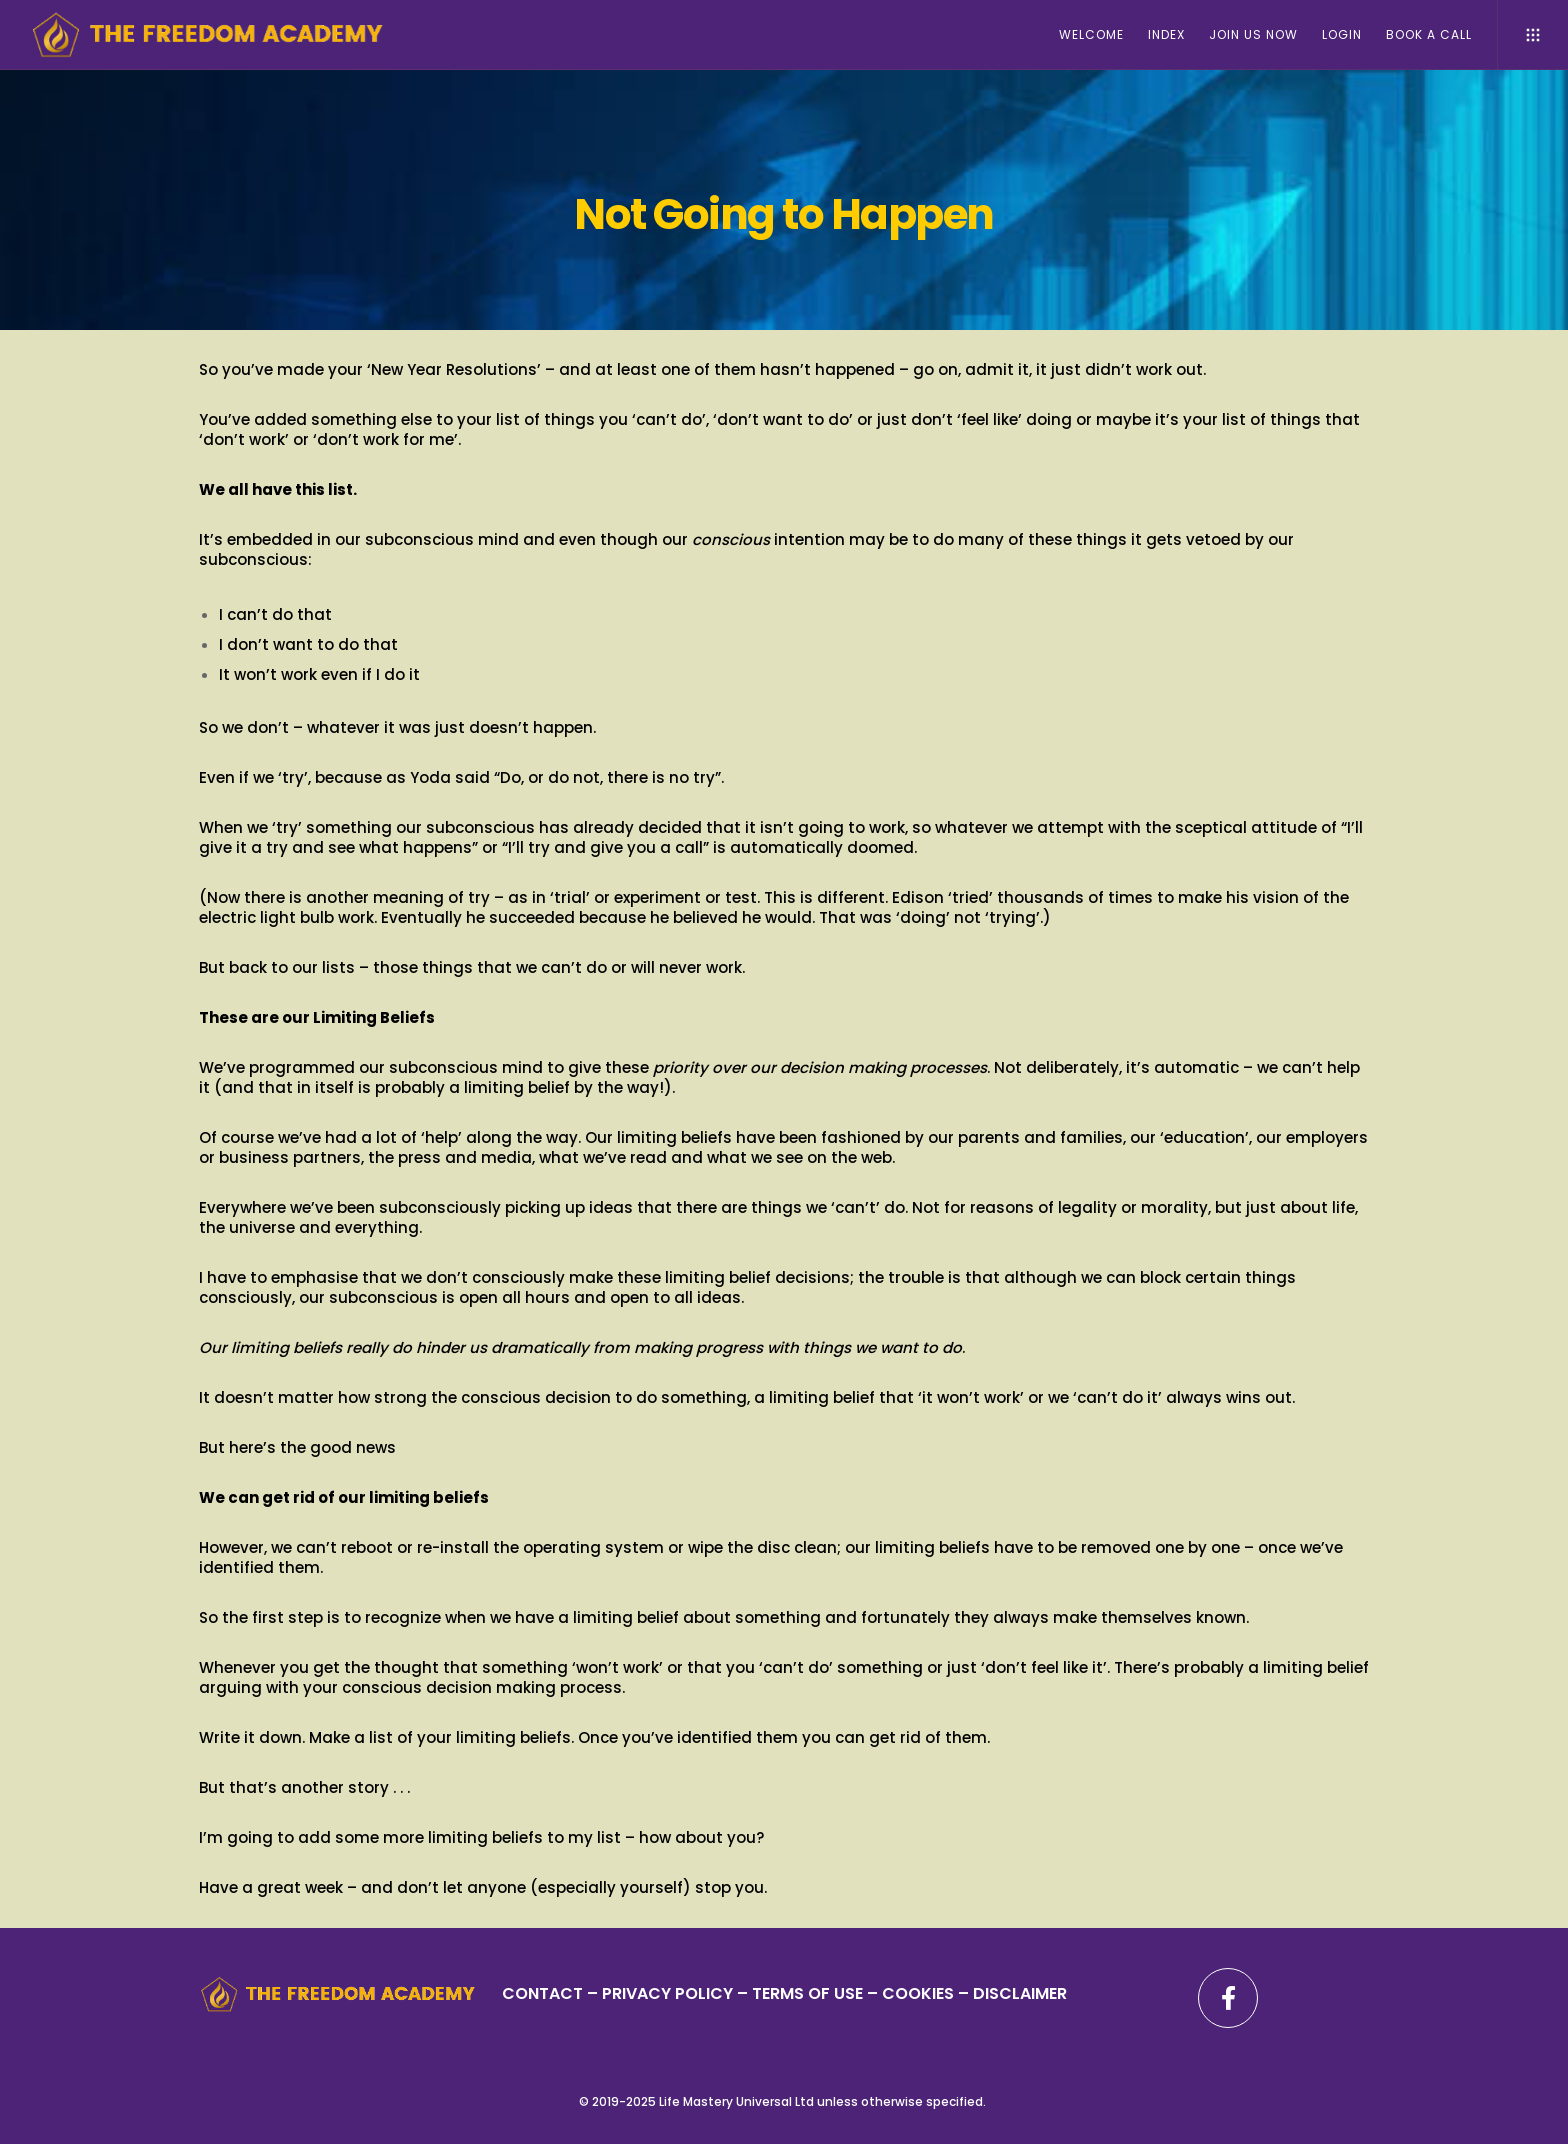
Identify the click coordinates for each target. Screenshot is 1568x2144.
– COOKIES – (918, 1993)
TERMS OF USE (807, 1993)
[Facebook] (1228, 1998)
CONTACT (542, 1993)
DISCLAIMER (1020, 1993)
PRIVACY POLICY (669, 1993)
